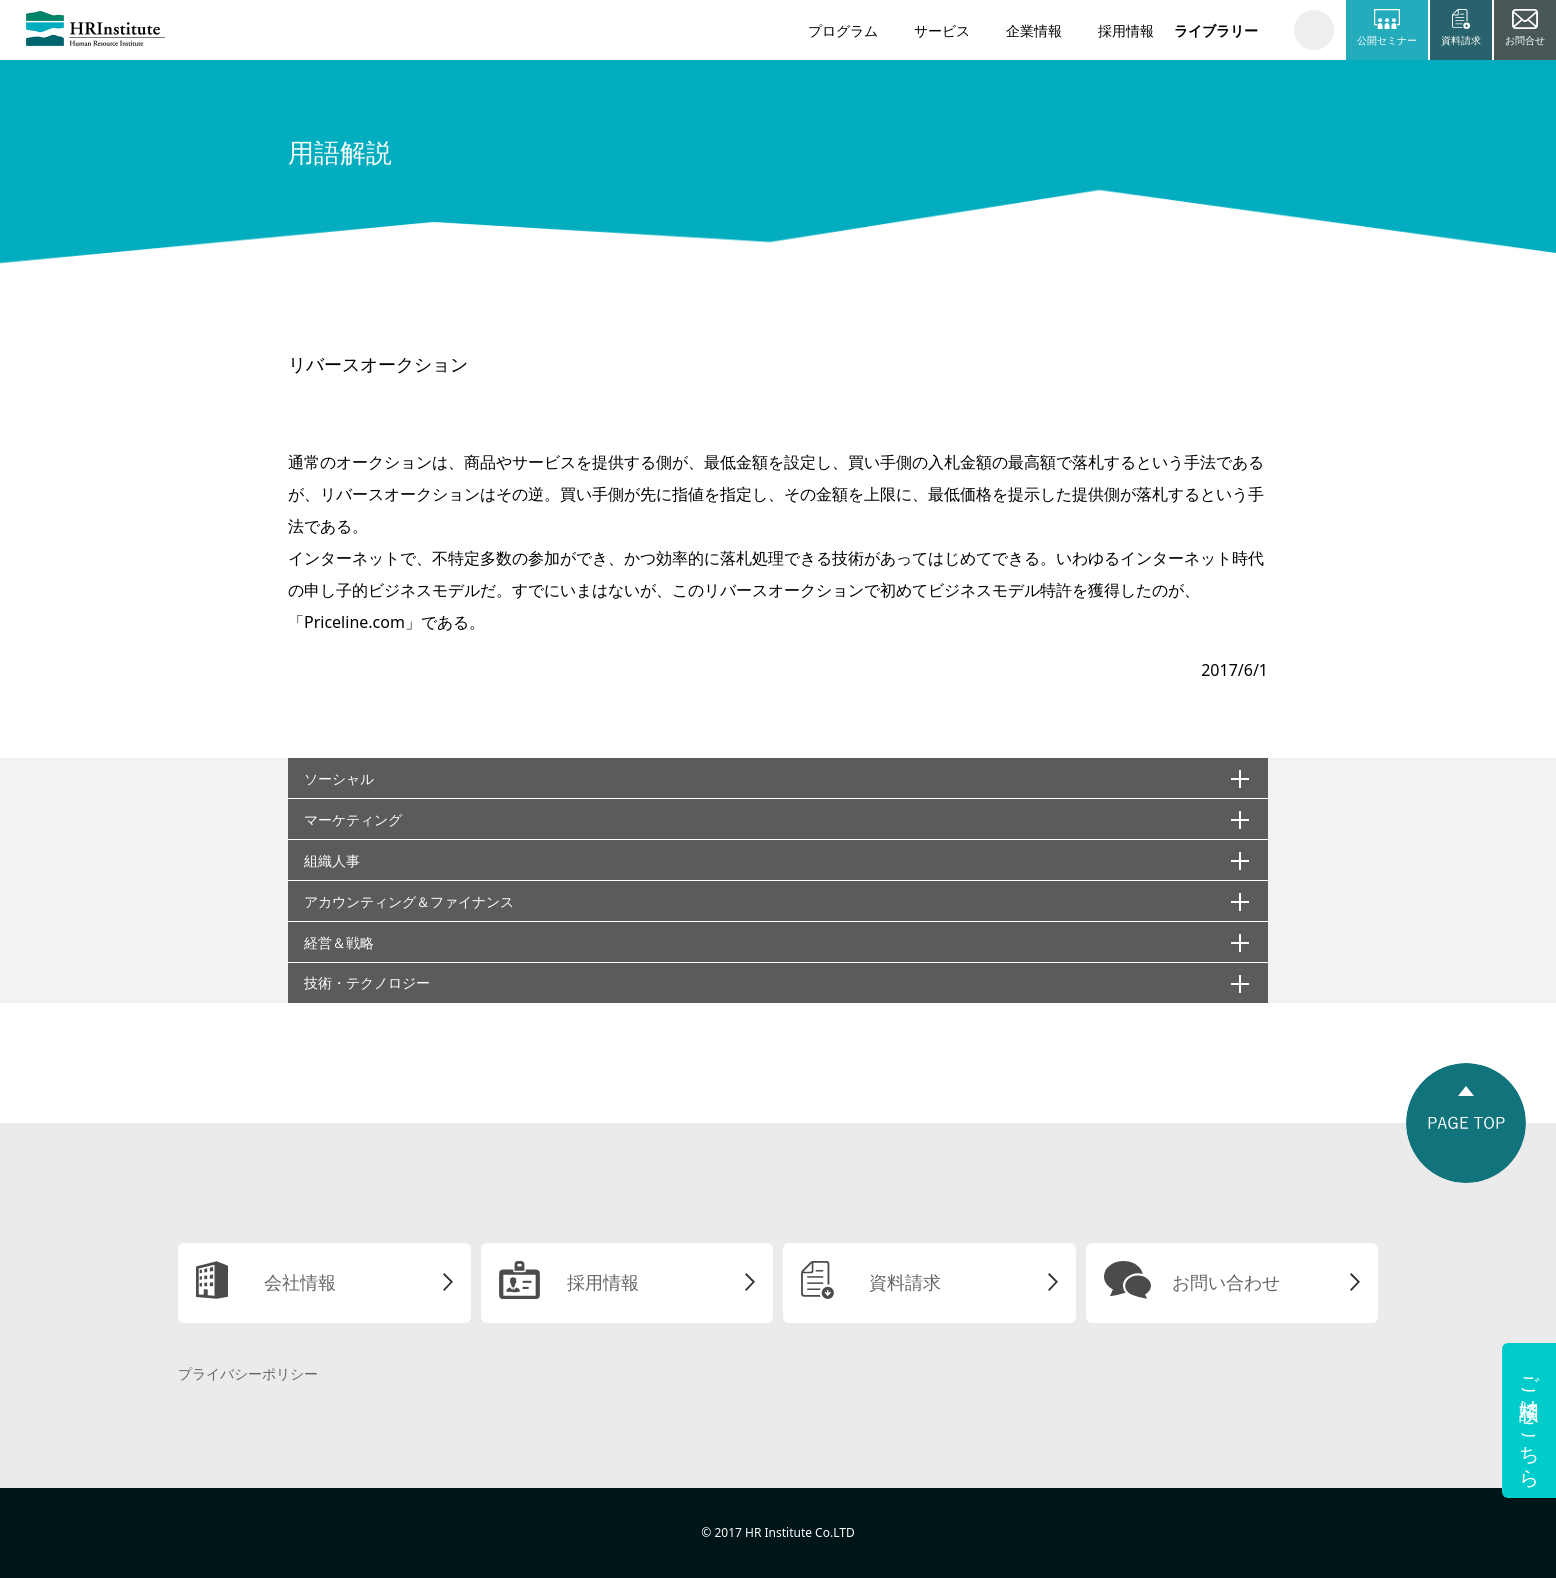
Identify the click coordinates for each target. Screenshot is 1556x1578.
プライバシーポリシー (248, 1373)
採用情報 (1126, 30)
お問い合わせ (1226, 1282)
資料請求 (905, 1282)
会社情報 (300, 1282)
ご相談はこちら (1529, 1420)
